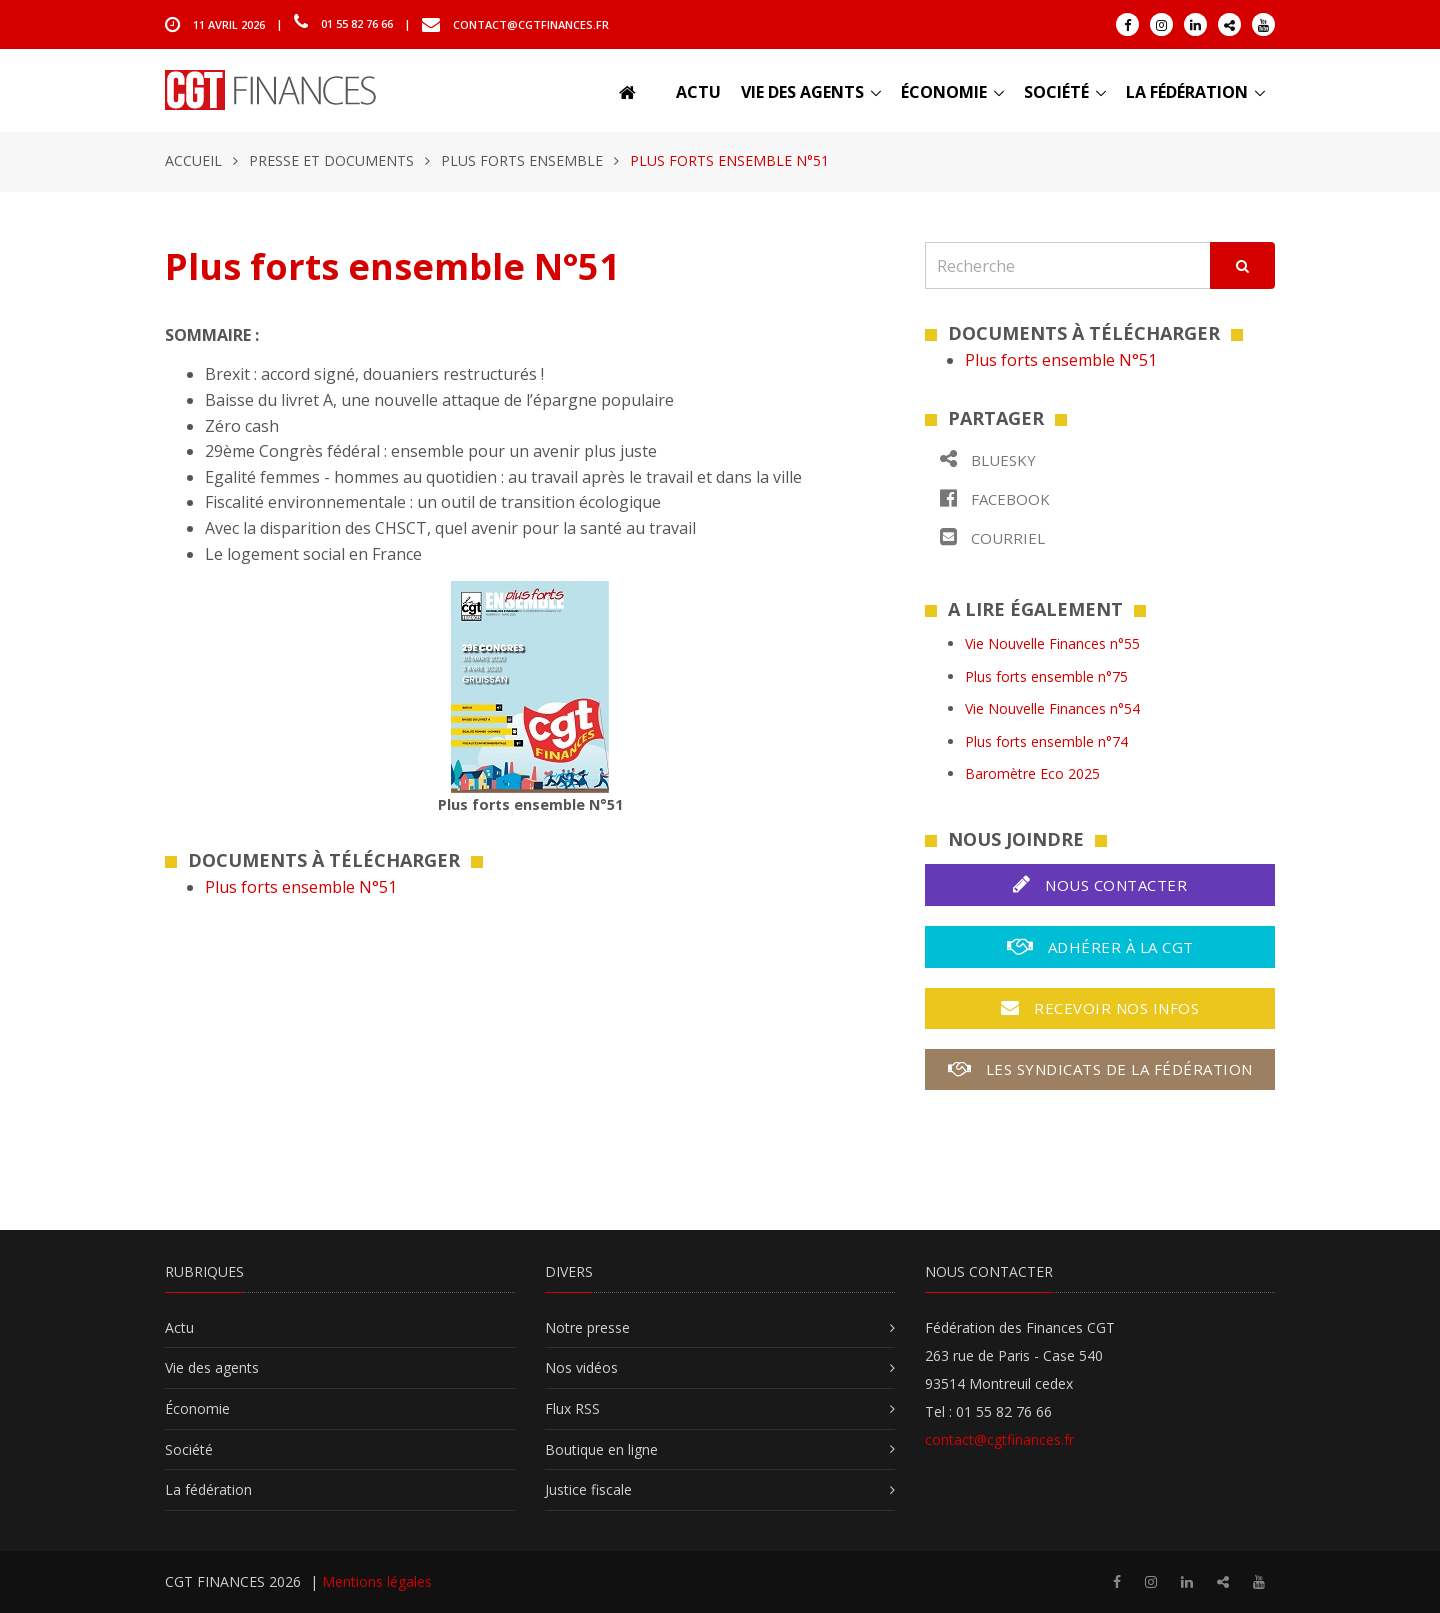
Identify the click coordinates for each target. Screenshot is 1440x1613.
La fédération (1187, 92)
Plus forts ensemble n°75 (1046, 676)
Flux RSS (572, 1408)
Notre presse (587, 1327)
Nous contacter (1100, 884)
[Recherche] (1068, 265)
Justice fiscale (588, 1489)
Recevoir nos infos (1100, 1008)
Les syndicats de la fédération (1100, 1069)
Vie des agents (802, 92)
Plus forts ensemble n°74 (1046, 741)
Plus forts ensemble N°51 (301, 887)
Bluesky (988, 459)
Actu (698, 92)
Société (1056, 92)
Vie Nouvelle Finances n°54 (1052, 708)
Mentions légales (377, 1581)
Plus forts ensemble (522, 160)
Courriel (992, 537)
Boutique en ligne (601, 1449)
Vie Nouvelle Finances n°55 (1052, 643)
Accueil (193, 160)
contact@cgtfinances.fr (531, 23)
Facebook (995, 498)
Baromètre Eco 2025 (1032, 773)
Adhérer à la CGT (1100, 946)
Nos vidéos (581, 1367)
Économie (944, 92)
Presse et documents (331, 160)
